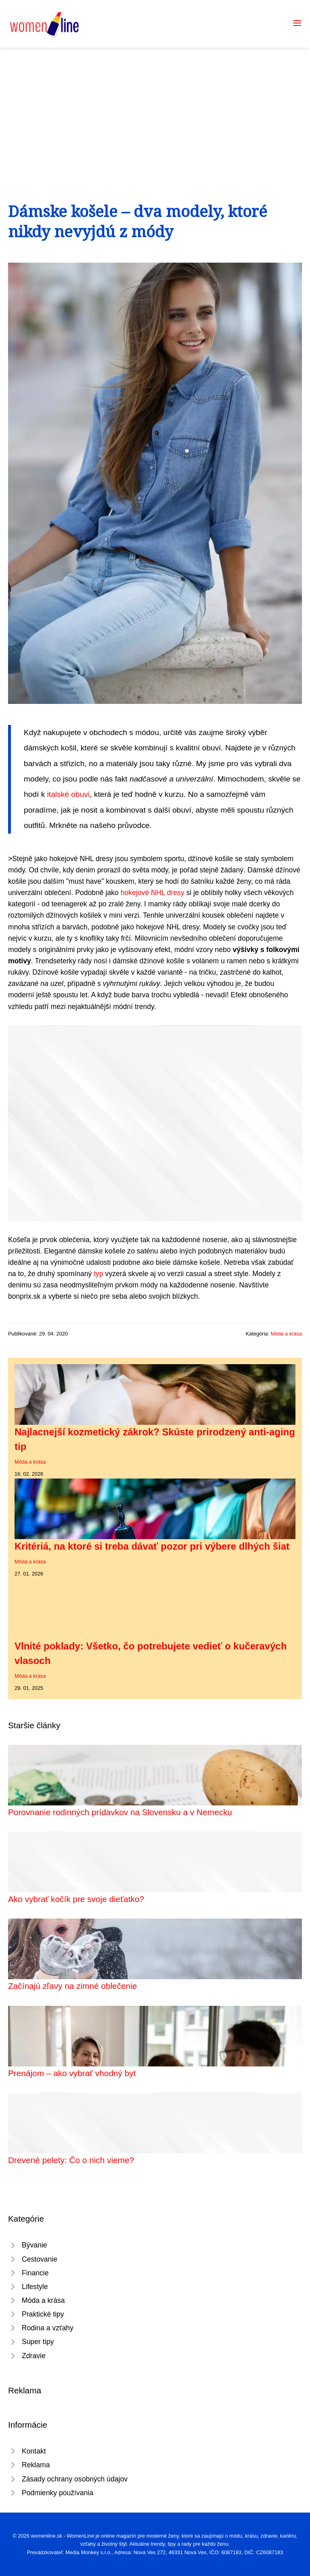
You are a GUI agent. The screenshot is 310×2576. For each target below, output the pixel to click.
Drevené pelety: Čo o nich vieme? (71, 2160)
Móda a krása (286, 1334)
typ (98, 1274)
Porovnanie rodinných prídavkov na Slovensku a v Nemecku (120, 1812)
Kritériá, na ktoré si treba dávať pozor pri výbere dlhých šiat (152, 1546)
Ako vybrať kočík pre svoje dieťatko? (76, 1899)
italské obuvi (68, 794)
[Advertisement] (155, 108)
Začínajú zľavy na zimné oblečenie (72, 1985)
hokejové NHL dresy (152, 893)
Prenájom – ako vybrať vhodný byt (72, 2073)
